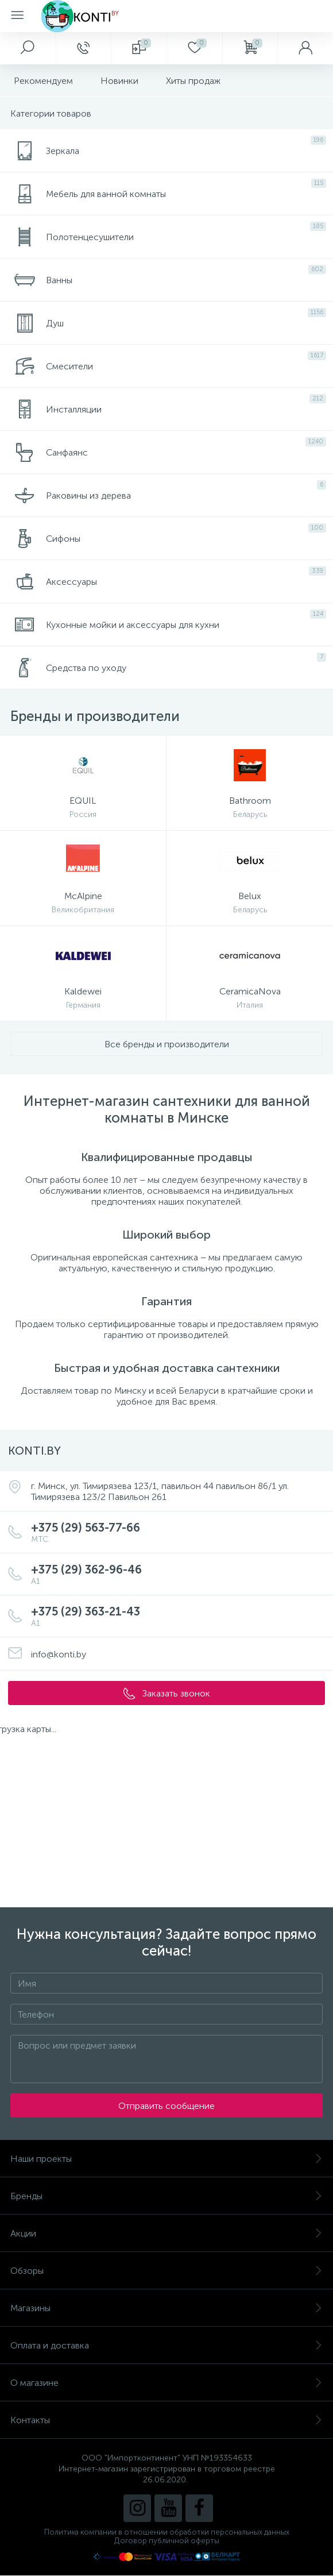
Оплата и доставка (166, 2345)
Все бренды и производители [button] (166, 1044)
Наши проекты (166, 2158)
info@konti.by (58, 1654)
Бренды (166, 2196)
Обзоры (166, 2270)
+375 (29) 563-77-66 (178, 1532)
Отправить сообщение (166, 2105)
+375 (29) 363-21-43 (178, 1616)
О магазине (166, 2382)
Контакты (166, 2420)
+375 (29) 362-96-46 (178, 1574)
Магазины (166, 2308)
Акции (166, 2233)
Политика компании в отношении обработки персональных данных (166, 2532)
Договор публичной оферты (166, 2540)
